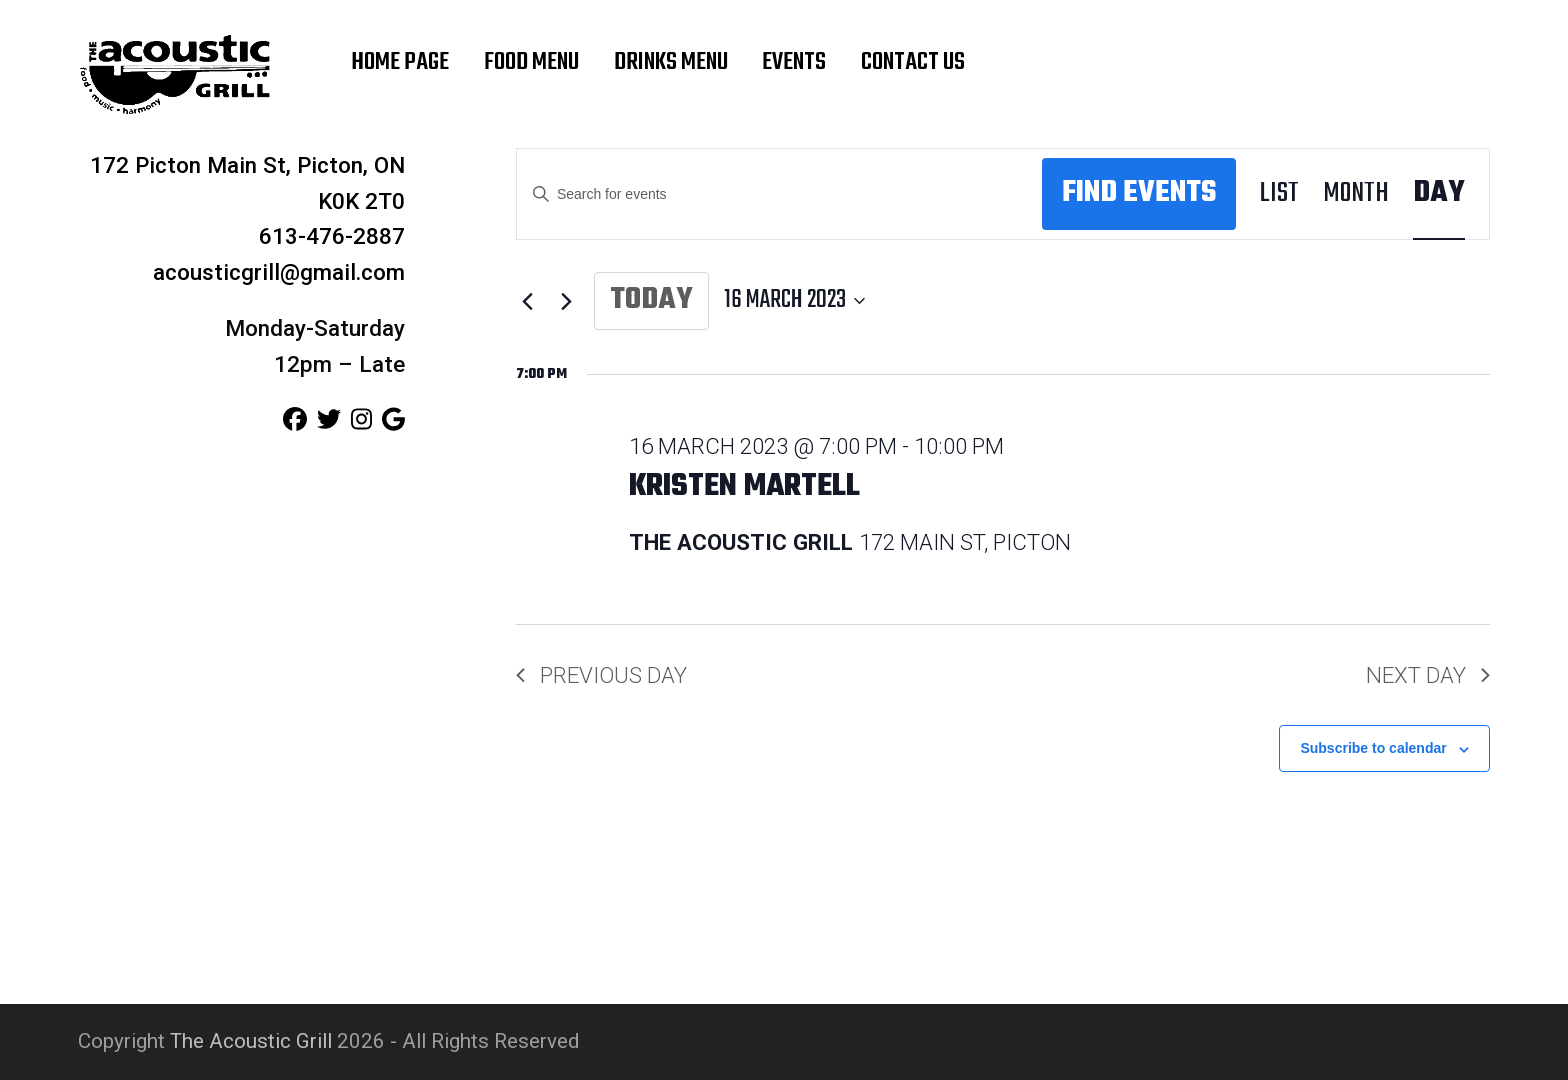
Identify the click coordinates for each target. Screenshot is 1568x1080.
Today (651, 300)
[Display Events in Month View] (1356, 194)
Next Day (1428, 675)
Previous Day (601, 675)
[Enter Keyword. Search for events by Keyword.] (779, 194)
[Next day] (567, 301)
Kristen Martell (744, 487)
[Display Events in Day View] (1439, 194)
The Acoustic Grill (251, 1041)
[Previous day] (528, 301)
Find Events (1139, 193)
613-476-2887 (332, 236)
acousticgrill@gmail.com (279, 272)
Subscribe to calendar (1373, 748)
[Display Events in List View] (1279, 194)
